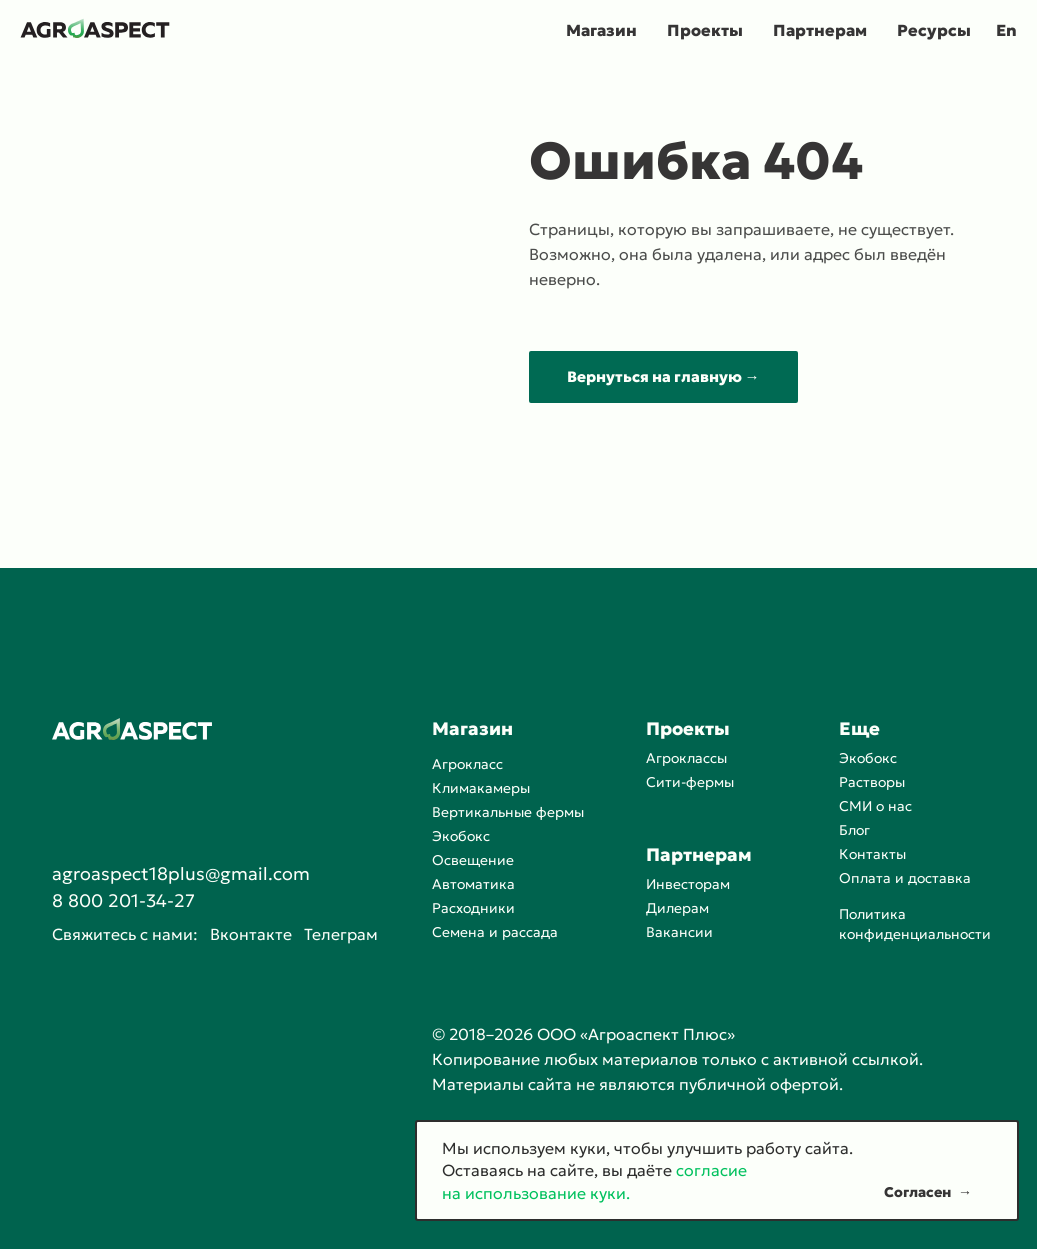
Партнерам (820, 30)
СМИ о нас (875, 806)
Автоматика (473, 884)
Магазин (601, 30)
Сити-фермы (690, 782)
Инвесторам (688, 884)
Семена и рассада (495, 932)
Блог (854, 830)
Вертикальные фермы (508, 812)
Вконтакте (251, 934)
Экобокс (461, 836)
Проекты (705, 30)
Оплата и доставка (905, 878)
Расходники (473, 908)
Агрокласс (467, 764)
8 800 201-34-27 (123, 900)
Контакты (872, 854)
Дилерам (677, 908)
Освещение (473, 860)
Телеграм (341, 934)
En (1006, 30)
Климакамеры (481, 788)
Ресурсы (934, 30)
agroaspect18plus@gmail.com (181, 873)
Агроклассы (686, 758)
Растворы (872, 782)
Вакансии (679, 932)
